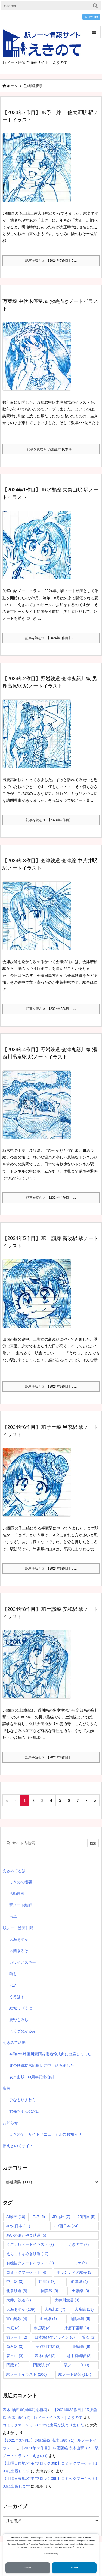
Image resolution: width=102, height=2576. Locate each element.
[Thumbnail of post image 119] (38, 1108)
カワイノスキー (22, 1962)
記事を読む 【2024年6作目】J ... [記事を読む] (51, 1568)
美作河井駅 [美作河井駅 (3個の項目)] (48, 2346)
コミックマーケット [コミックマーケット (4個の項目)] (26, 2272)
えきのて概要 (20, 1882)
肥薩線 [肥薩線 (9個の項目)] (81, 2346)
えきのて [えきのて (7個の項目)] (78, 2244)
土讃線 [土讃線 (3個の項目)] (80, 2291)
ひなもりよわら (22, 2100)
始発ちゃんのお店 (24, 2111)
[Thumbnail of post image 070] (38, 360)
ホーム (12, 86)
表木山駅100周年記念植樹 (31, 2077)
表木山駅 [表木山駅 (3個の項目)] (45, 2356)
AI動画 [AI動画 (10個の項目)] (15, 2216)
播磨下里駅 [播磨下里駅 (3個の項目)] (76, 2328)
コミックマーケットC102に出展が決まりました (43, 2425)
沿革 (13, 1916)
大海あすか (18, 1939)
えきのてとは (14, 1870)
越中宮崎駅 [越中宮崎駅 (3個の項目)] (79, 2356)
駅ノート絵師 (20, 1905)
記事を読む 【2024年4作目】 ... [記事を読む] (51, 1198)
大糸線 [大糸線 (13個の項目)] (84, 2309)
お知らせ (10, 2123)
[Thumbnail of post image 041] (38, 171)
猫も (13, 1974)
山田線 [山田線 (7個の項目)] (48, 2318)
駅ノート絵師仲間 (18, 1928)
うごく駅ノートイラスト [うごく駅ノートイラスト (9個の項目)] (30, 2244)
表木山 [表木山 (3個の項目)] (14, 2356)
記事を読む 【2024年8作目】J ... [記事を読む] (51, 1757)
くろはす (16, 1996)
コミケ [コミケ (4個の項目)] (78, 2263)
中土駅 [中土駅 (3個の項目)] (14, 2281)
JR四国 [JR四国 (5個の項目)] (86, 2216)
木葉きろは (18, 1951)
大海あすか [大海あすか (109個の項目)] (20, 2309)
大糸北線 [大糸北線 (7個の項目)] (54, 2309)
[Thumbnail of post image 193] (38, 1668)
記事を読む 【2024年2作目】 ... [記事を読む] (51, 820)
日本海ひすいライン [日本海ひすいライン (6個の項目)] (55, 2337)
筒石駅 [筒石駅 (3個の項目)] (14, 2346)
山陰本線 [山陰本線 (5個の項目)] (79, 2318)
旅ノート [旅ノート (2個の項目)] (16, 2337)
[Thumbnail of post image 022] (38, 1297)
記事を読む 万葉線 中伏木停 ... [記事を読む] (51, 449)
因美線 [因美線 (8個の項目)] (49, 2291)
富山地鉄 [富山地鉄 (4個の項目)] (16, 2318)
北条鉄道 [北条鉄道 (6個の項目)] (16, 2291)
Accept (74, 2567)
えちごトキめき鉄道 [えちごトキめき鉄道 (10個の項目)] (27, 2254)
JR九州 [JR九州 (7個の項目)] (61, 2216)
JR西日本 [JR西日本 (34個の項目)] (67, 2226)
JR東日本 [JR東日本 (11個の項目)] (18, 2226)
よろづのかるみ (22, 2031)
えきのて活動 (14, 2042)
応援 (6, 2088)
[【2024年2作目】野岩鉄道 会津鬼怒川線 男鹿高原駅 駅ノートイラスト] (38, 737)
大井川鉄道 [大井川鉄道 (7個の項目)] (18, 2300)
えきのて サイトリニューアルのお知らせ (45, 2134)
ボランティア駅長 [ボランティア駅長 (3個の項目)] (75, 2272)
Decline (28, 2567)
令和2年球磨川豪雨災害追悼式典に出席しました (50, 2054)
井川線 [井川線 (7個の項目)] (46, 2281)
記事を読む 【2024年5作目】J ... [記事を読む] (51, 1386)
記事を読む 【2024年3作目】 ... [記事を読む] (51, 1009)
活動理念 (16, 1893)
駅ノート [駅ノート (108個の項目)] (76, 2365)
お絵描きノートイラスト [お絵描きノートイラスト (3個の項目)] (30, 2263)
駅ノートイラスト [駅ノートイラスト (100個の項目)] (26, 2374)
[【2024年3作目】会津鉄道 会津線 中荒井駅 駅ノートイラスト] (38, 919)
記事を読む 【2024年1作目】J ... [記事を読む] (51, 638)
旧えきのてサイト (18, 2145)
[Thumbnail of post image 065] (38, 1486)
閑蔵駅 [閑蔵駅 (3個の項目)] (41, 2365)
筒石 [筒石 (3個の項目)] (88, 2337)
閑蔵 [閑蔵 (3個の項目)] (13, 2365)
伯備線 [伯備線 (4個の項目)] (79, 2281)
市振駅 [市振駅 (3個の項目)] (42, 2328)
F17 (12, 1985)
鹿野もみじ (18, 2019)
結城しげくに (20, 2008)
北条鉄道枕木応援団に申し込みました (41, 2065)
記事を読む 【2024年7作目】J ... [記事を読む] (51, 261)
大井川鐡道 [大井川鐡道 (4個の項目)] (67, 2300)
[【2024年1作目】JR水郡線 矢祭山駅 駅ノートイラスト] (38, 549)
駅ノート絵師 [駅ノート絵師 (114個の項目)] (74, 2374)
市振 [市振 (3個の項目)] (13, 2328)
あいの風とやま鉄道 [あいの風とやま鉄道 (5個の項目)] (26, 2235)
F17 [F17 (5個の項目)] (39, 2216)
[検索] (95, 5)
